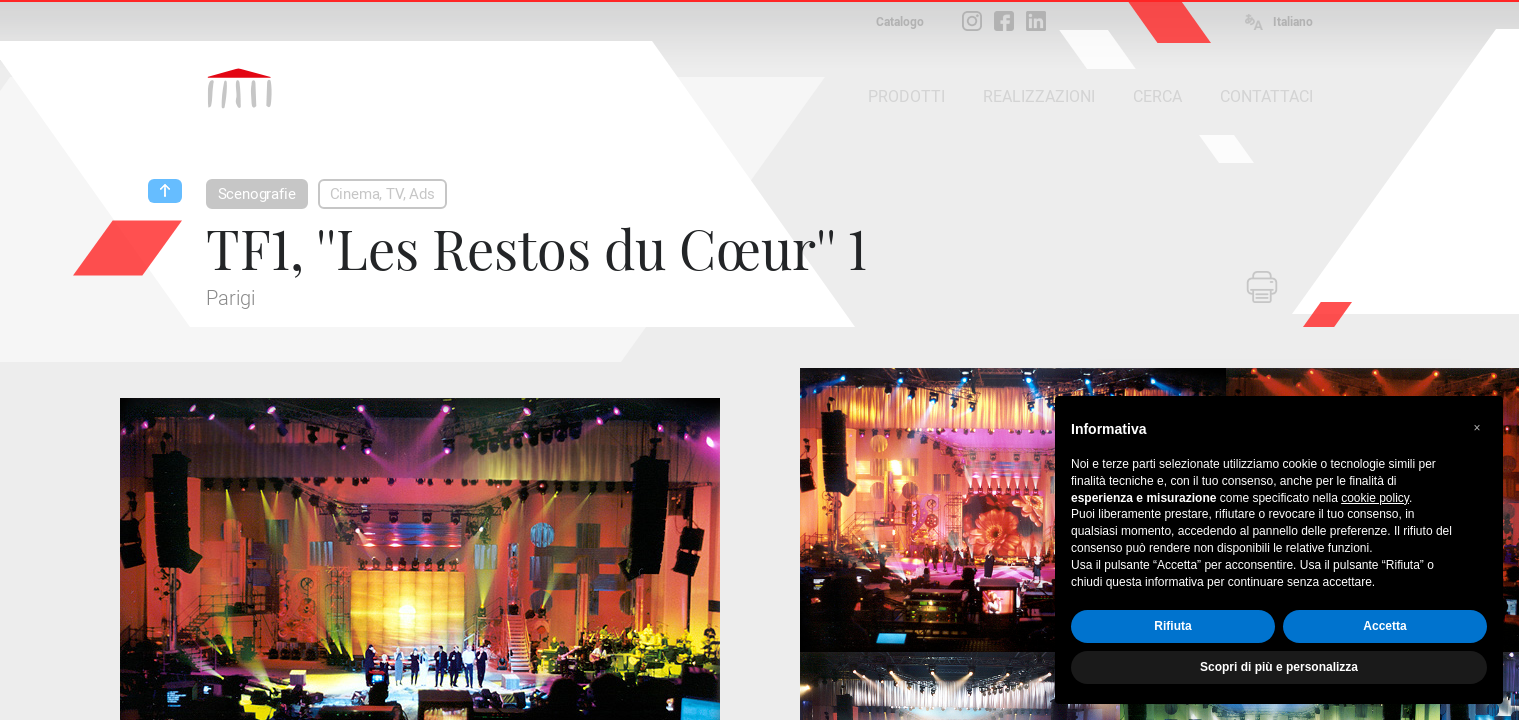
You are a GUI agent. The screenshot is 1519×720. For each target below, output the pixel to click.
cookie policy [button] (1375, 498)
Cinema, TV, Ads (382, 194)
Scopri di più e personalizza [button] (1279, 667)
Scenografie (257, 194)
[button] (1477, 428)
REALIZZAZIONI (1039, 96)
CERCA (1157, 96)
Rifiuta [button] (1172, 626)
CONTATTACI (1266, 96)
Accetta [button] (1384, 626)
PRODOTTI (906, 96)
